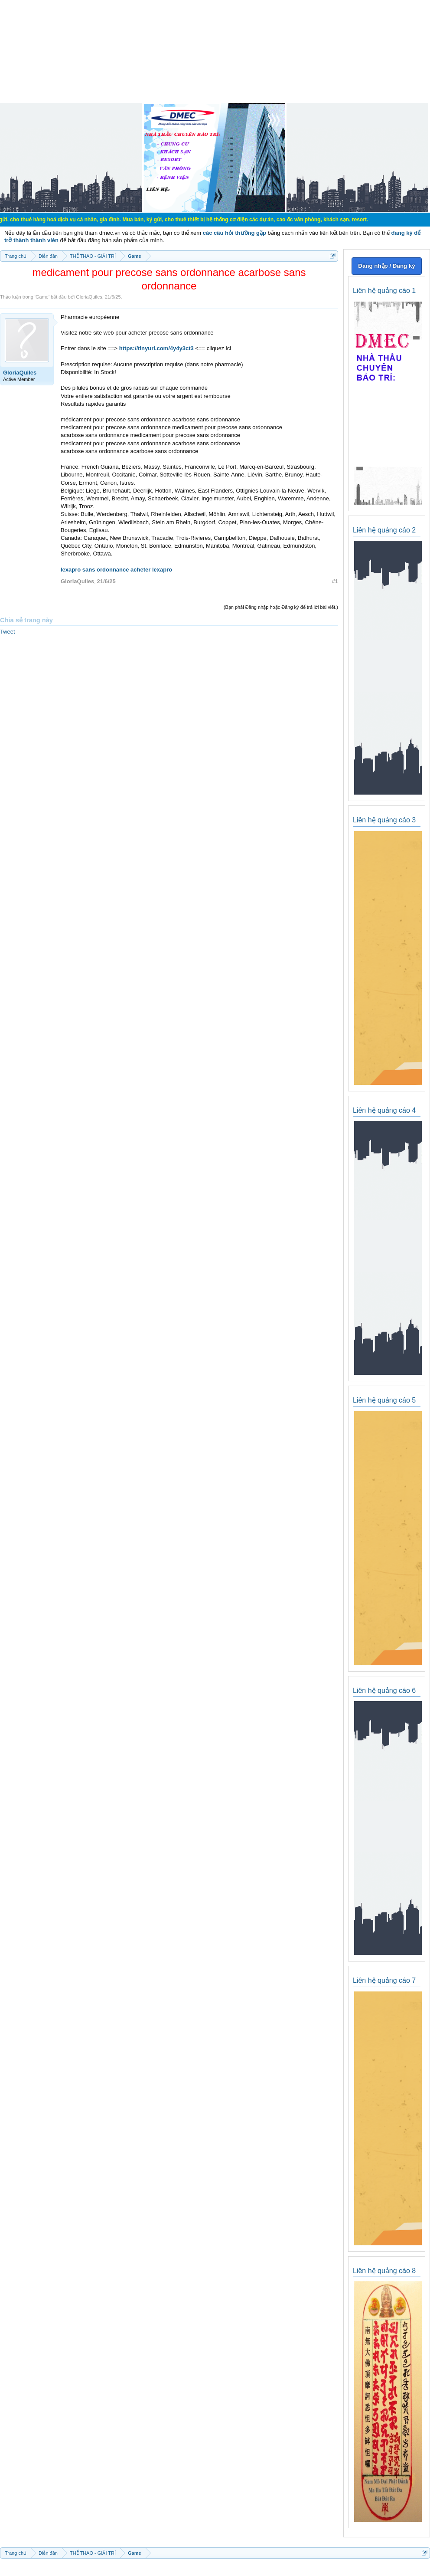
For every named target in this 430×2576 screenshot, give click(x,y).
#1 (335, 581)
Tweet (7, 631)
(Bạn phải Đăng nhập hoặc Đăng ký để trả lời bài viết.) (281, 607)
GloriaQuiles (89, 296)
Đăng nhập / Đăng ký (386, 266)
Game (42, 296)
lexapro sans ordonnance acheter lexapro (116, 569)
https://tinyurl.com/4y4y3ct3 (156, 348)
